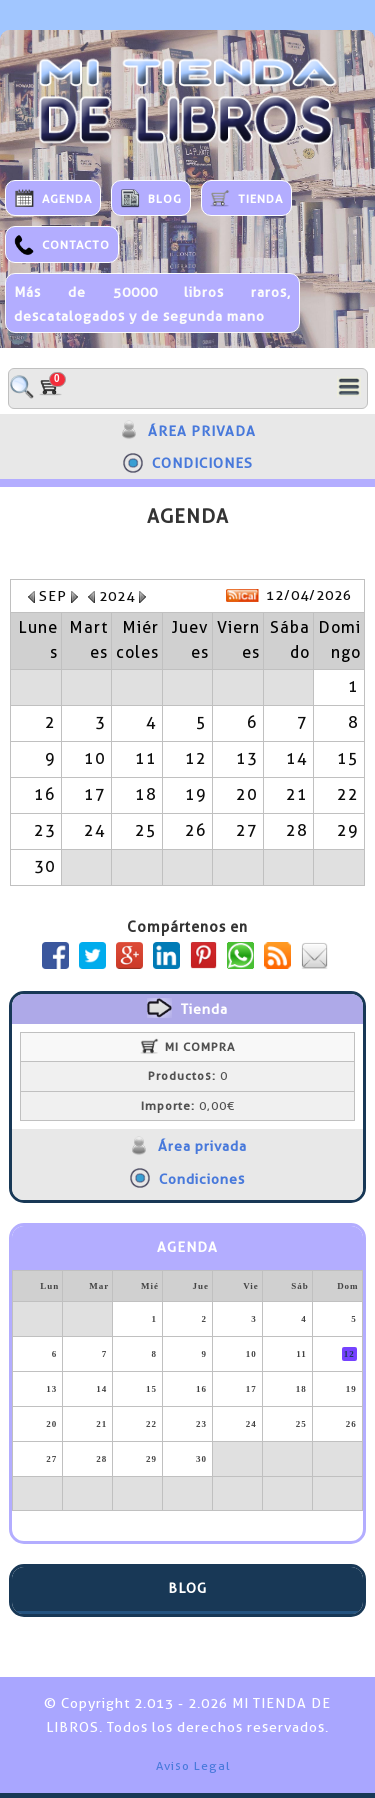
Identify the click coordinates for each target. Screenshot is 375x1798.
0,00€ (188, 1106)
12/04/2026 (309, 595)
